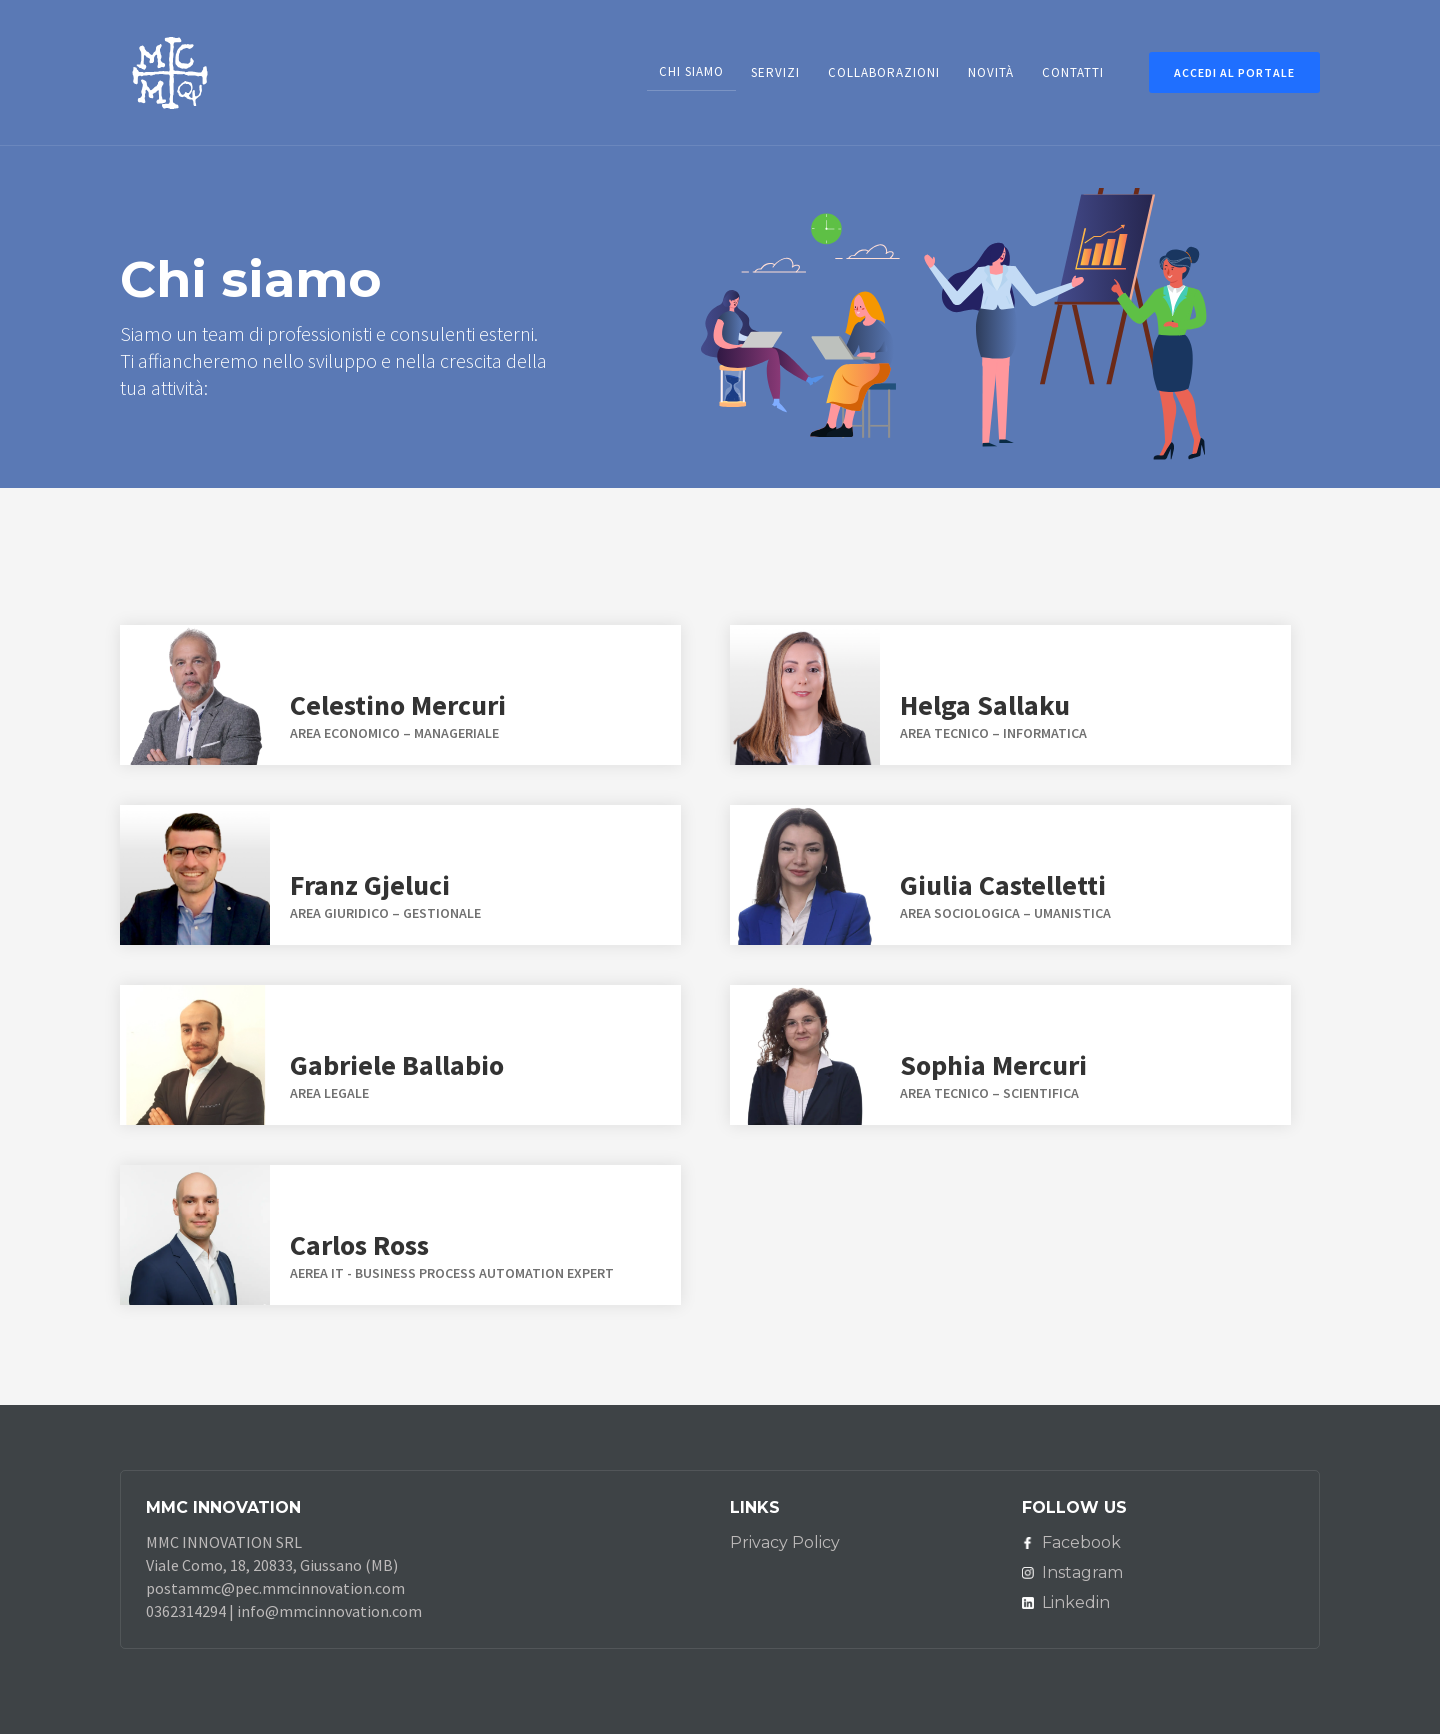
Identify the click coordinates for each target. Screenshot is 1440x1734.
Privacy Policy (785, 1542)
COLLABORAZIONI (884, 72)
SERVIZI (775, 72)
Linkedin (1076, 1602)
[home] (170, 69)
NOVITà (991, 72)
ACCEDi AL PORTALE (1234, 72)
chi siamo (691, 71)
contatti (1073, 72)
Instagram (1082, 1572)
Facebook (1081, 1542)
